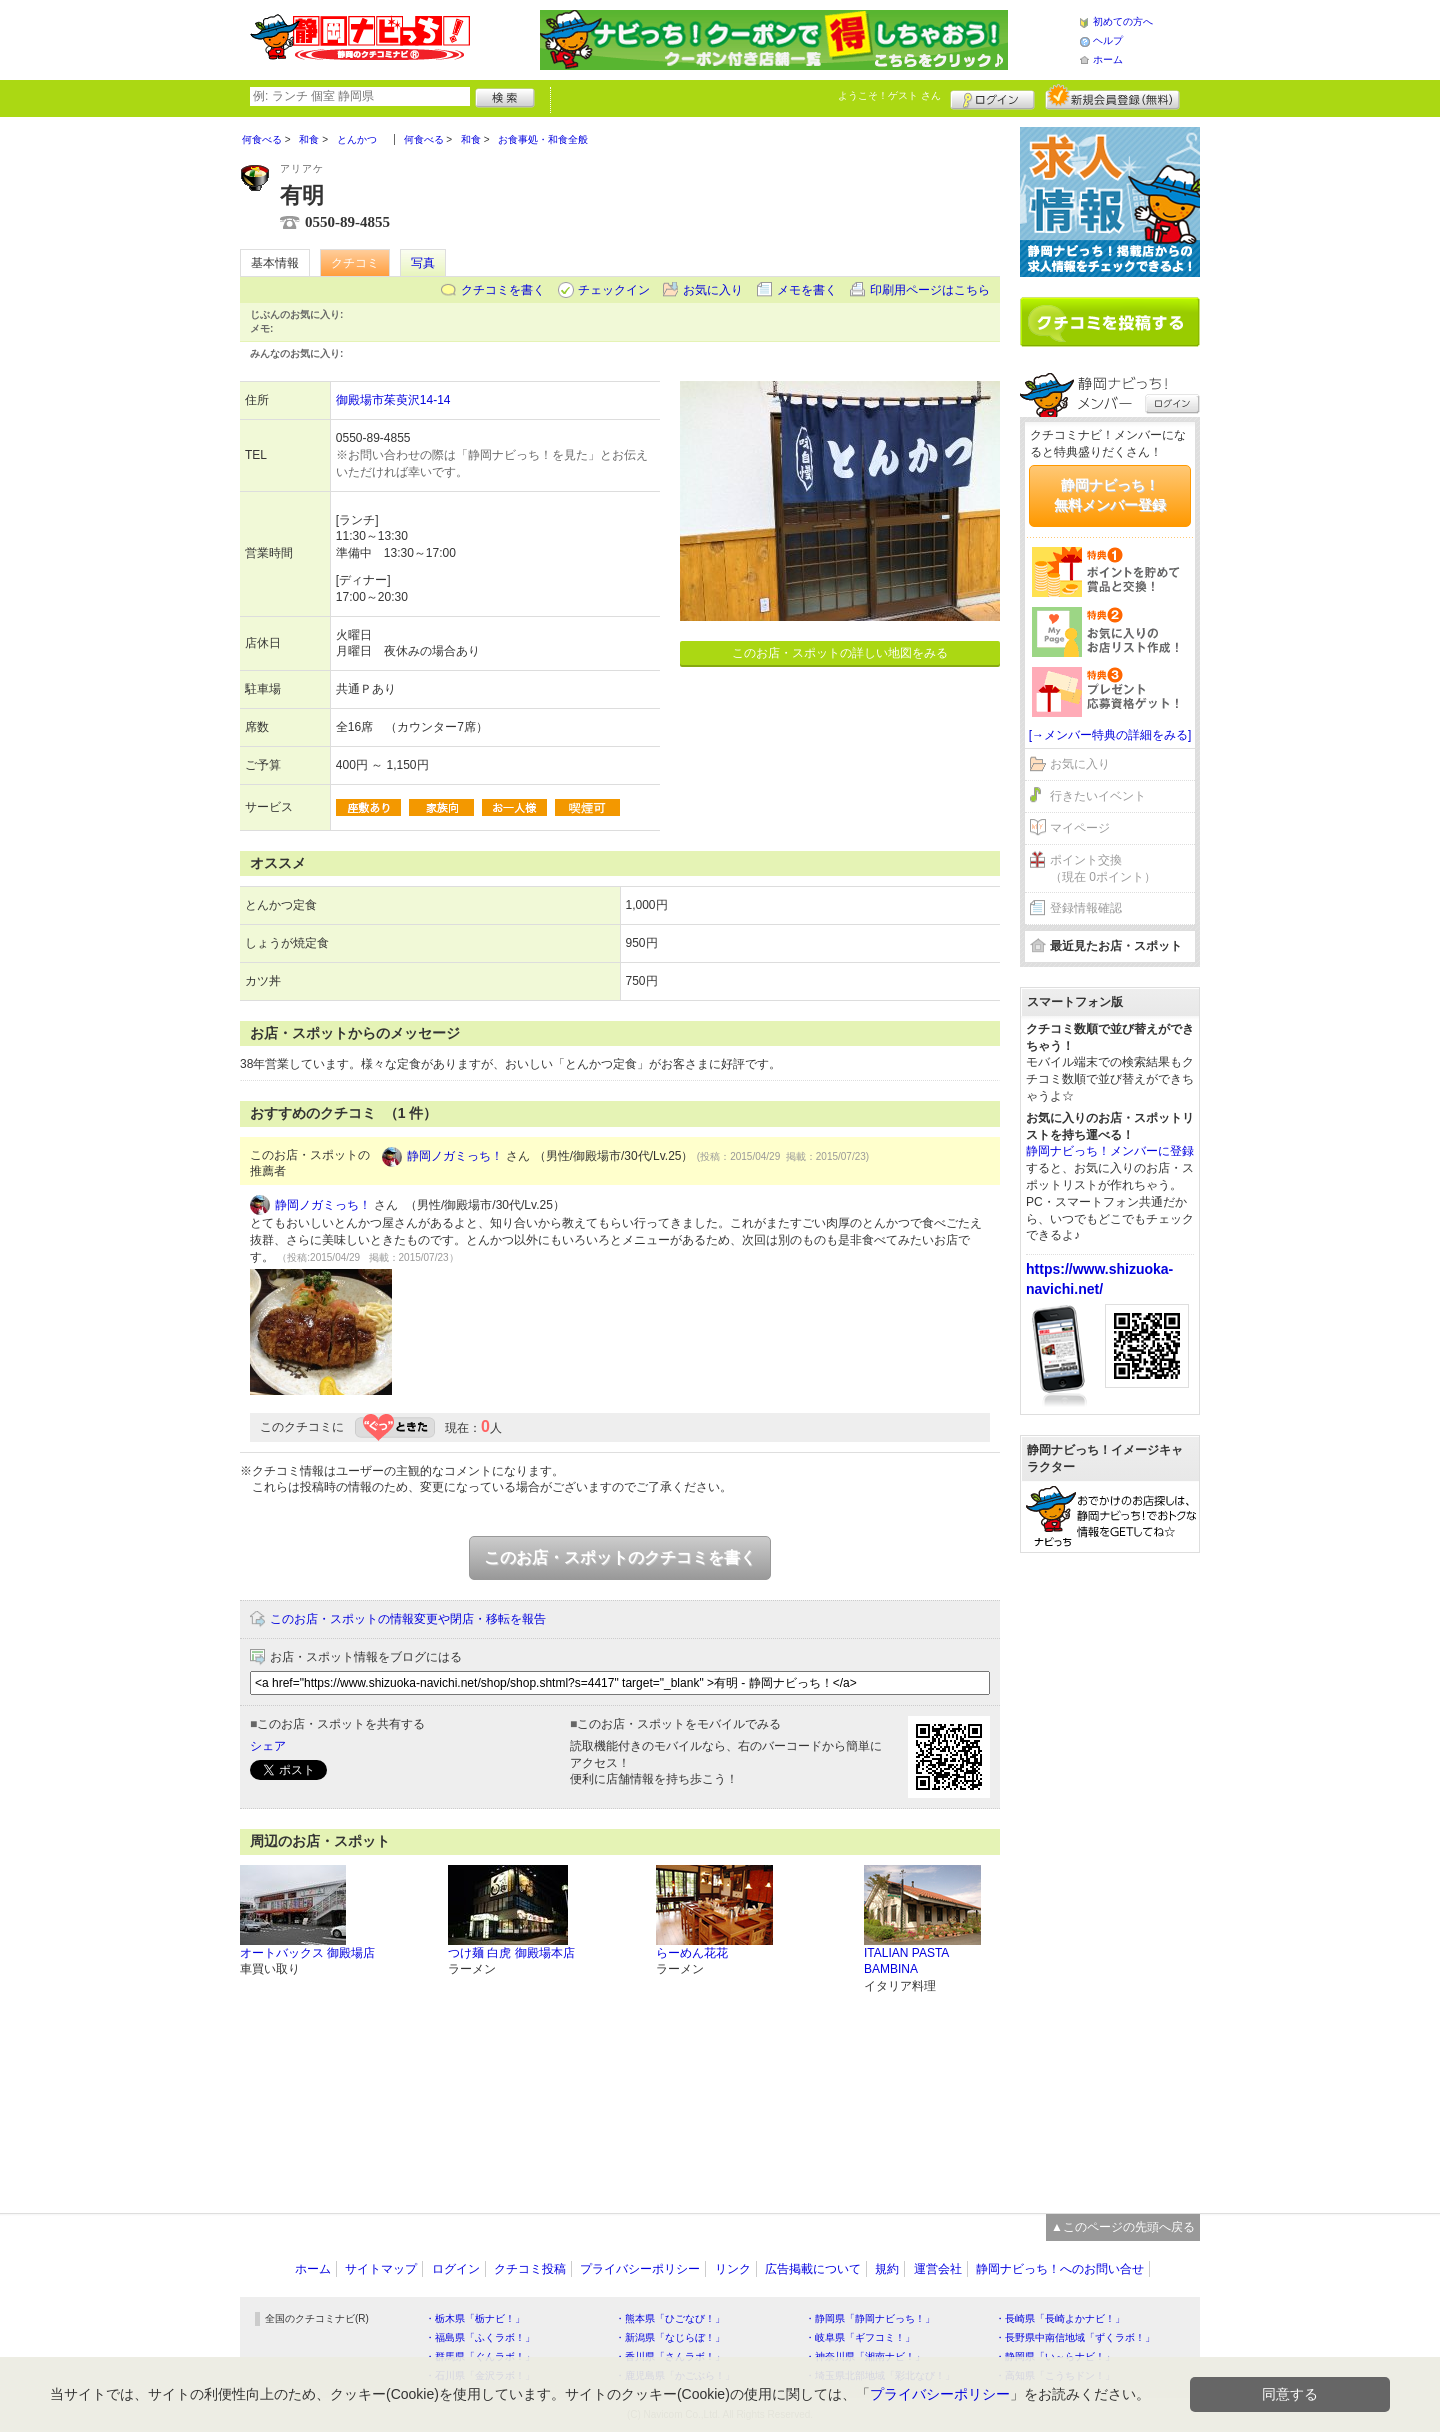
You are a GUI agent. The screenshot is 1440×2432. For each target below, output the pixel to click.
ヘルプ (1108, 40)
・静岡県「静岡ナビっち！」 (870, 2318)
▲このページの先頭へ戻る (1123, 2227)
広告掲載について (813, 2269)
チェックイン (614, 290)
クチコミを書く (503, 290)
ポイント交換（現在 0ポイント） (1103, 868)
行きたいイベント (1098, 796)
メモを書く (807, 290)
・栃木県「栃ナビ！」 (475, 2318)
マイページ (1080, 828)
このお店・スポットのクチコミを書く (620, 1557)
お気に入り (713, 290)
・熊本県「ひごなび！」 (670, 2318)
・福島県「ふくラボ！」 (480, 2337)
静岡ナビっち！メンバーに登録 (1110, 1151)
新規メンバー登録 (1112, 97)
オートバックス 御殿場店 (307, 1953)
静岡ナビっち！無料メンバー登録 (1110, 495)
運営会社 (938, 2269)
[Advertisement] (1110, 1873)
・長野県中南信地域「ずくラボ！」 (1075, 2337)
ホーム (1108, 59)
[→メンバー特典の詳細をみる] (1110, 735)
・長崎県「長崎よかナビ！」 (1060, 2318)
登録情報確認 (1086, 908)
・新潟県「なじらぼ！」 (670, 2337)
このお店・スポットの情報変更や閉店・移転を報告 (408, 1619)
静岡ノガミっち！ (455, 1156)
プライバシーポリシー (640, 2269)
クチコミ (355, 263)
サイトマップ (381, 2269)
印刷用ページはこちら (930, 290)
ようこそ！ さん (889, 95)
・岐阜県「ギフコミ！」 (860, 2337)
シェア (268, 1746)
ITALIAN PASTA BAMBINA (906, 1961)
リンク (733, 2269)
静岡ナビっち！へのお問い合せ (1060, 2269)
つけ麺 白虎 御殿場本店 (511, 1953)
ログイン (992, 97)
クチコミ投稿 (530, 2269)
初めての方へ (1123, 21)
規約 (887, 2269)
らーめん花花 (692, 1953)
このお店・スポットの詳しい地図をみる (840, 653)
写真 (423, 263)
